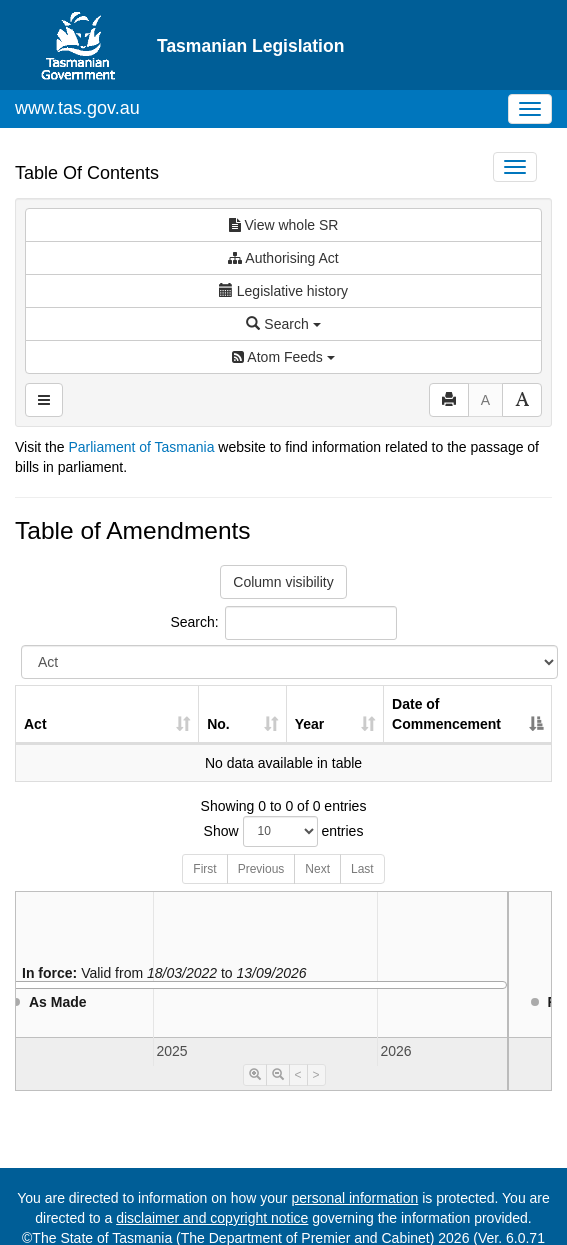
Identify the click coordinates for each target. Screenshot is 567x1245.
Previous (261, 869)
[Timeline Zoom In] (255, 1075)
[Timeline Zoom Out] (278, 1075)
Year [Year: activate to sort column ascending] (310, 724)
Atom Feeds (283, 357)
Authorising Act (283, 258)
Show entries (284, 831)
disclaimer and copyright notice (212, 1218)
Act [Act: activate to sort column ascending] (35, 724)
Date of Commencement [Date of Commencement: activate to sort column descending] (446, 714)
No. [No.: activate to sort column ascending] (218, 724)
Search (283, 324)
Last (362, 869)
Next (317, 869)
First (204, 869)
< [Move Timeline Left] (298, 1075)
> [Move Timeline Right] (316, 1075)
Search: (283, 623)
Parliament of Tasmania (141, 447)
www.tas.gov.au (77, 108)
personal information (354, 1198)
